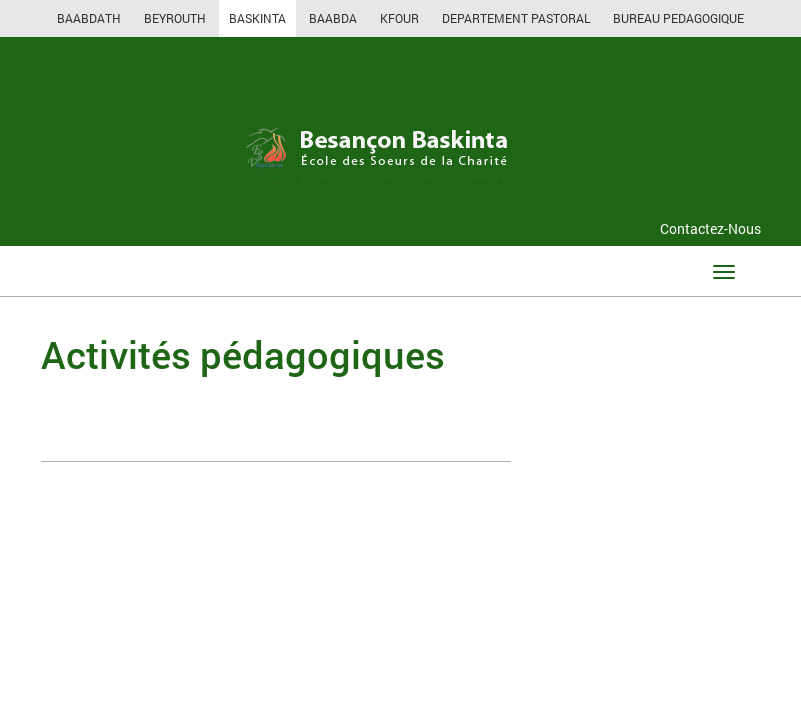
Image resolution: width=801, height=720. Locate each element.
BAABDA (333, 18)
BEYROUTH (175, 18)
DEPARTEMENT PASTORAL (516, 18)
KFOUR (399, 18)
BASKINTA (257, 18)
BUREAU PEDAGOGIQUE (678, 18)
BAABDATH (89, 18)
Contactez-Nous (710, 228)
